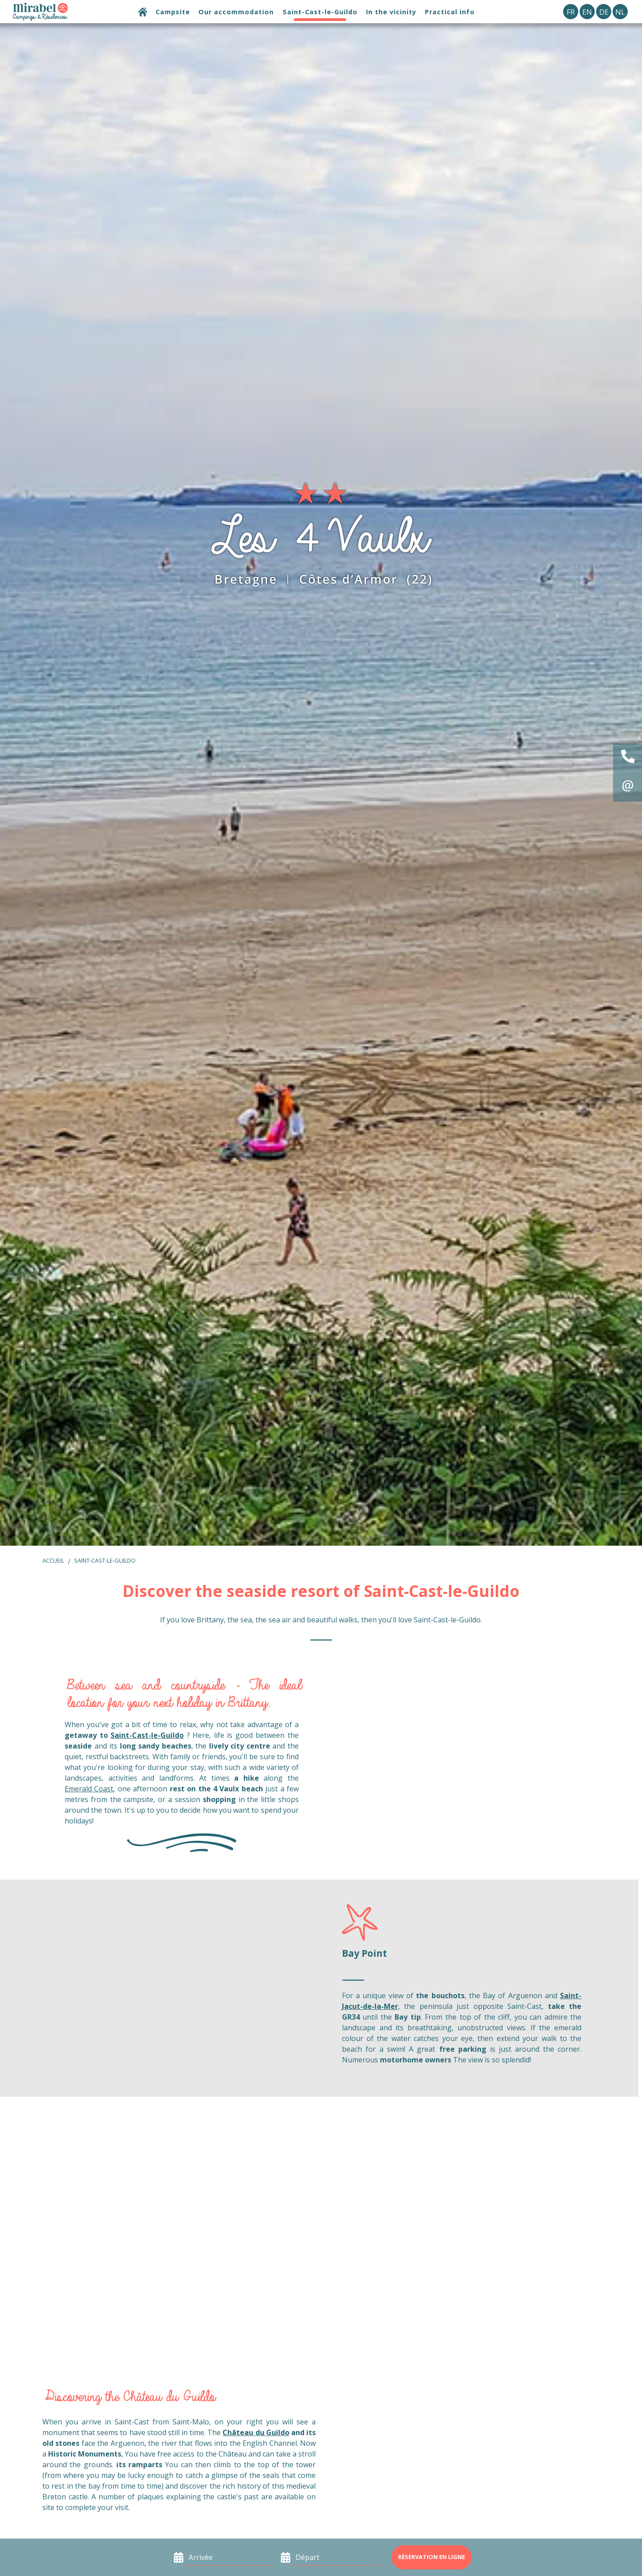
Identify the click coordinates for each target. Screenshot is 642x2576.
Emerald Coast (89, 1789)
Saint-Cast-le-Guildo (105, 1560)
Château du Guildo (255, 2432)
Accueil (53, 1560)
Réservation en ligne (431, 2557)
